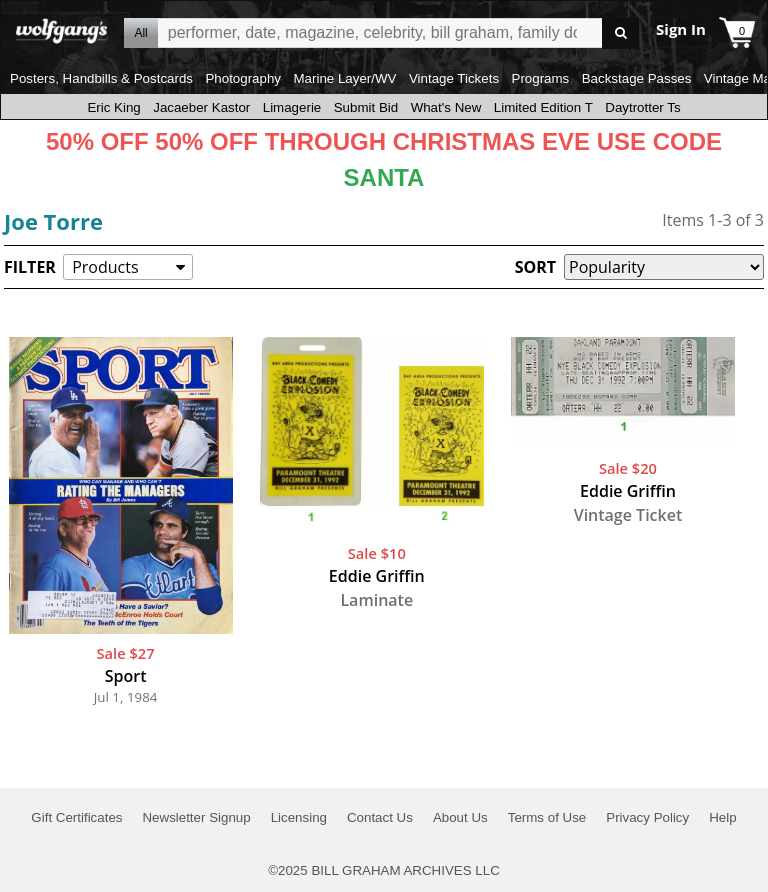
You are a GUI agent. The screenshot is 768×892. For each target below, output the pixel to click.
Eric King (113, 107)
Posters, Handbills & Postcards (101, 78)
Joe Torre (53, 221)
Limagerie (292, 107)
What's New (446, 107)
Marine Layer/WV (344, 78)
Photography (243, 78)
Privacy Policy (647, 817)
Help (722, 817)
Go (620, 33)
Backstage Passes (637, 78)
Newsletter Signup (196, 817)
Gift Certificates (76, 817)
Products (105, 267)
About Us (460, 817)
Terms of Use (547, 817)
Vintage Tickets (454, 78)
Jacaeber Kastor (201, 107)
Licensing (299, 817)
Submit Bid (366, 107)
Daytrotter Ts (642, 107)
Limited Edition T (543, 107)
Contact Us (380, 817)
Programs (541, 78)
